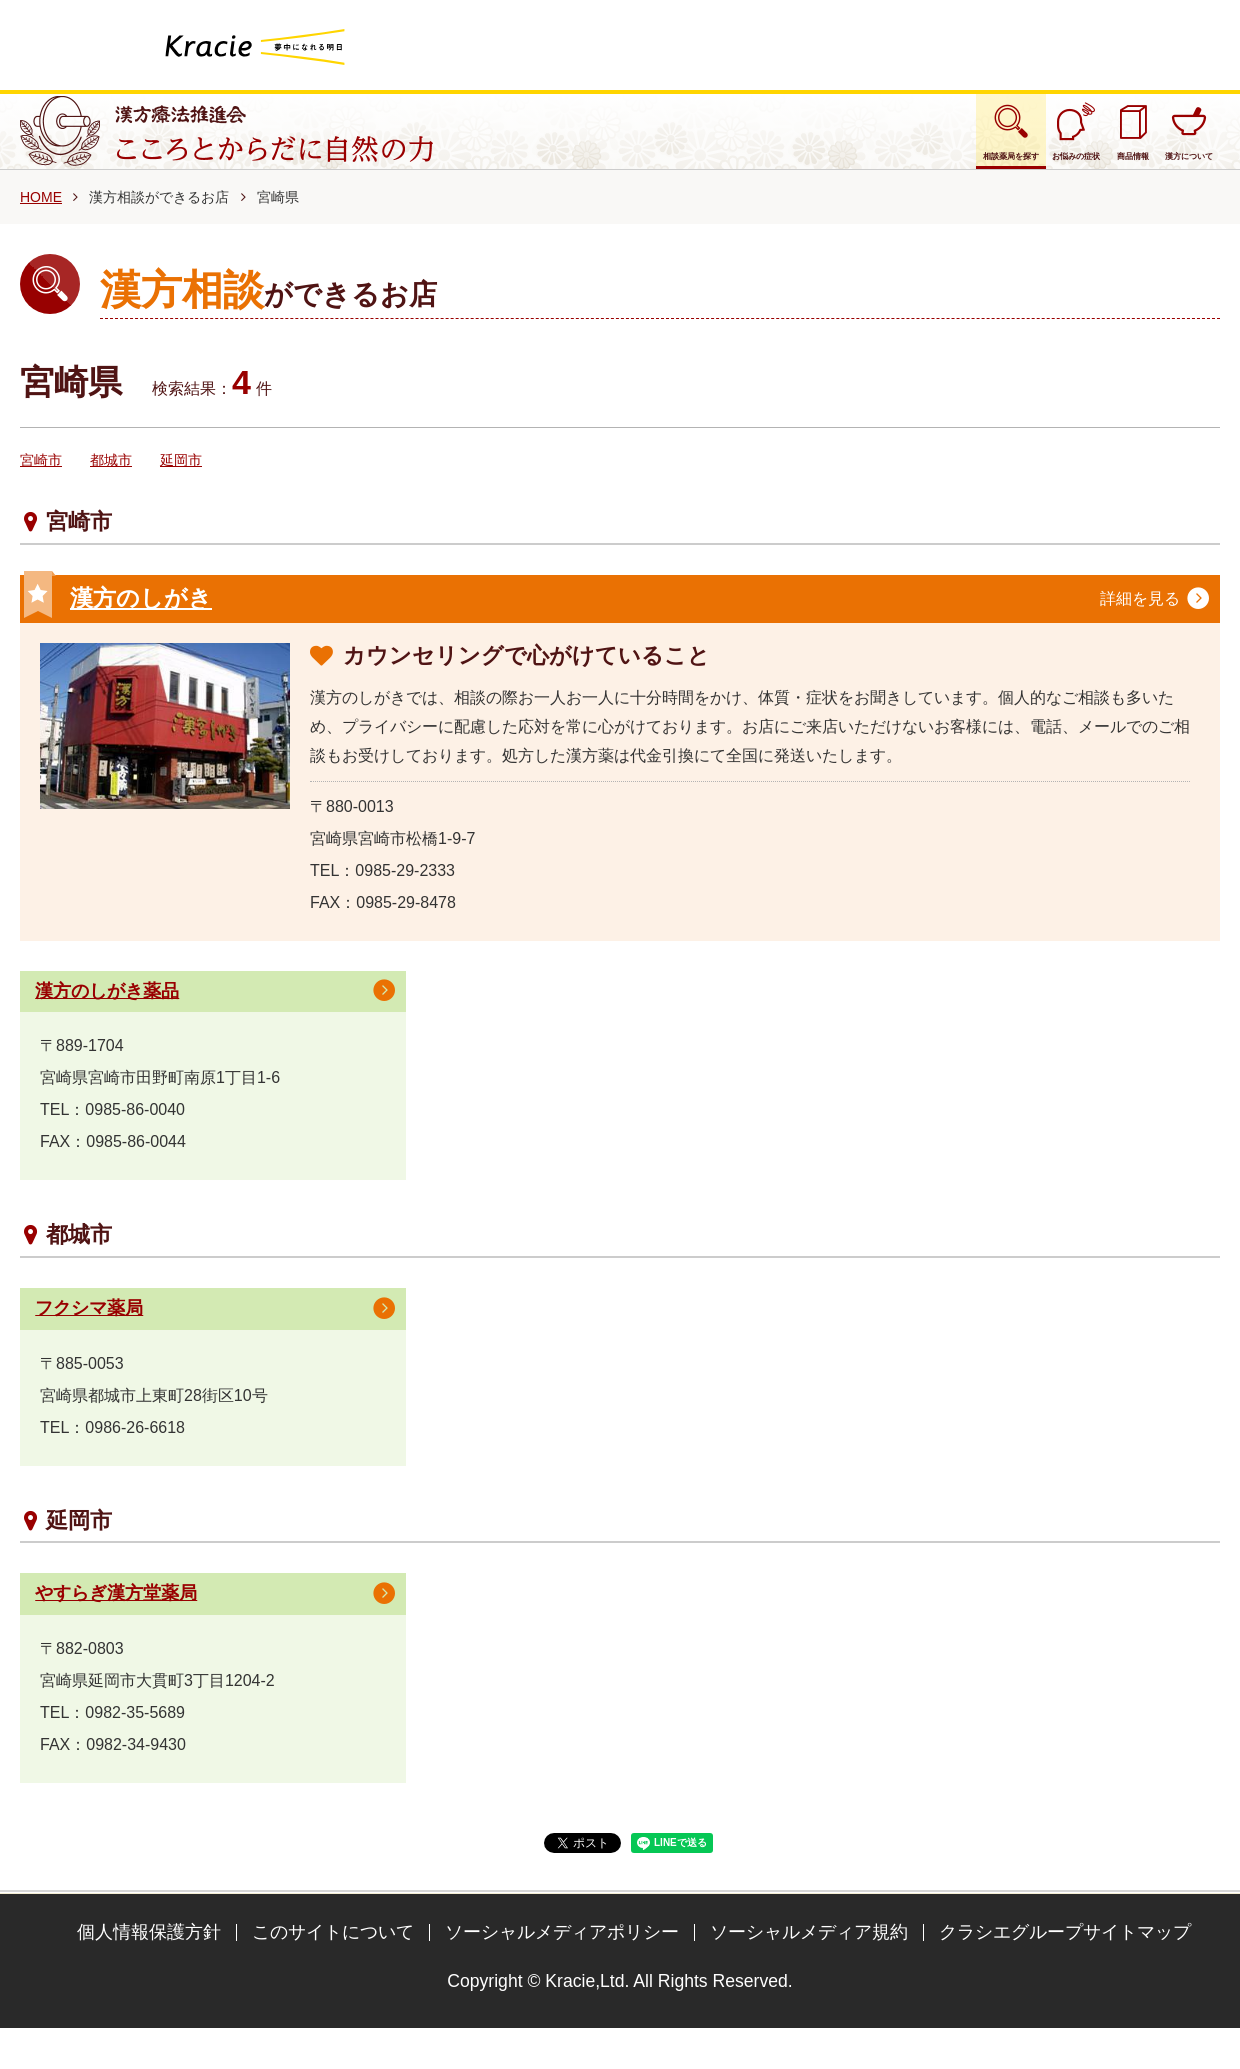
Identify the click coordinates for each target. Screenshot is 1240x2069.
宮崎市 (41, 483)
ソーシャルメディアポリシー (562, 1960)
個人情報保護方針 (149, 1960)
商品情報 (1054, 142)
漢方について (1159, 142)
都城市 (111, 483)
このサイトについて (333, 1960)
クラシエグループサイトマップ (1065, 1960)
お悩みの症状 (948, 142)
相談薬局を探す (818, 142)
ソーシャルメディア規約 (809, 1960)
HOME (41, 219)
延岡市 (181, 483)
